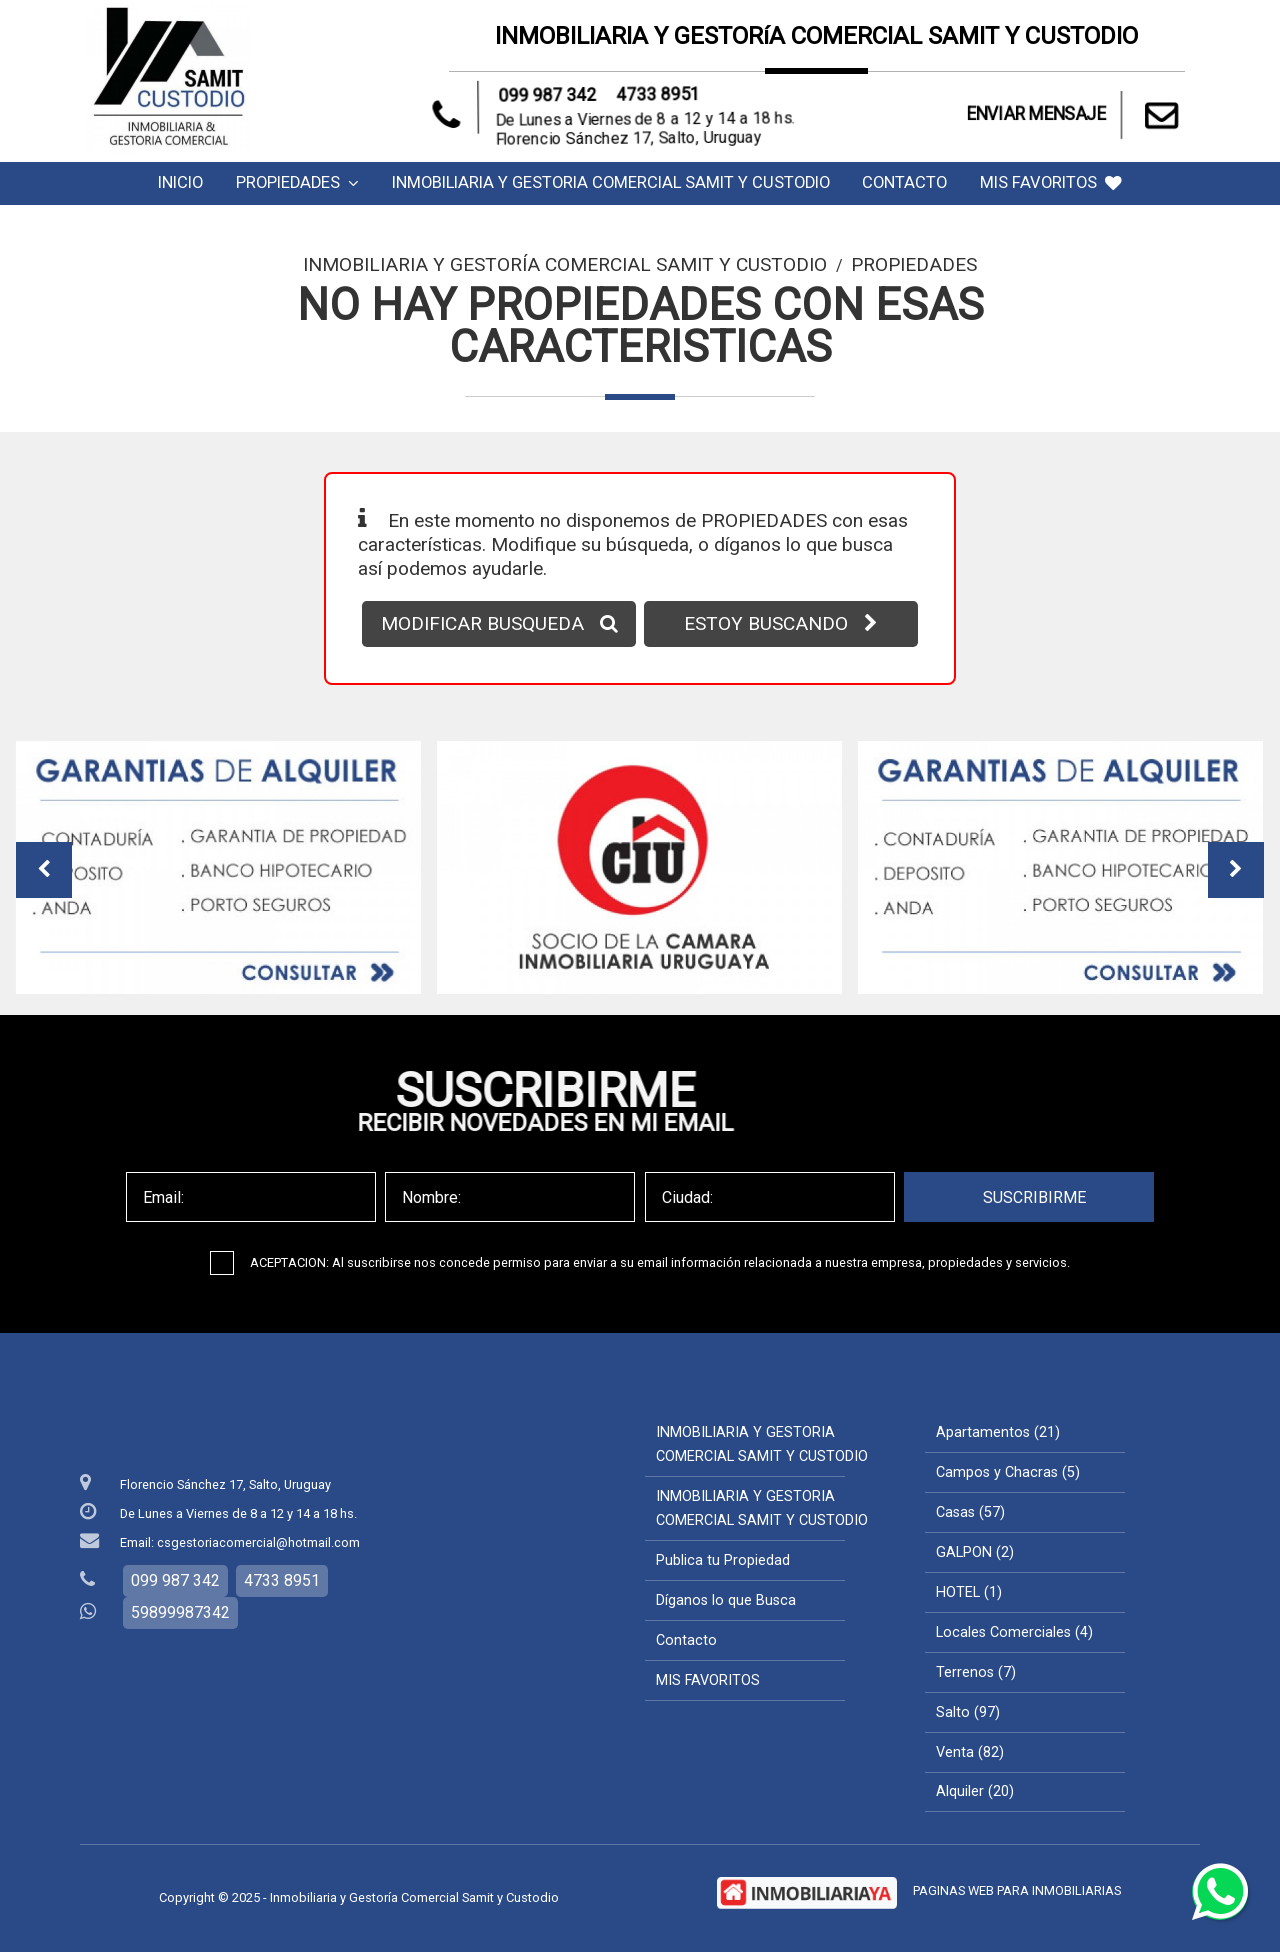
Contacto (904, 182)
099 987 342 (558, 100)
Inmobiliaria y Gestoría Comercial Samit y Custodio (565, 264)
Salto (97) (968, 1712)
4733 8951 (649, 96)
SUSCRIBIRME (1034, 1197)
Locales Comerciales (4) (1014, 1632)
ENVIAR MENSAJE (1075, 115)
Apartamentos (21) (998, 1432)
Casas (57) (970, 1512)
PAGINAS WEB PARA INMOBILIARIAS (1017, 1890)
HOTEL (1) (969, 1592)
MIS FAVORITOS (1051, 182)
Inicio (180, 182)
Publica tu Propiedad (723, 1560)
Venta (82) (970, 1752)
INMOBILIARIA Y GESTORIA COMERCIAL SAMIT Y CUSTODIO (611, 182)
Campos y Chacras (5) (1008, 1472)
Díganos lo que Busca (726, 1600)
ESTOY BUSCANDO (781, 623)
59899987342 (180, 1612)
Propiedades (297, 182)
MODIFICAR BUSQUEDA (499, 623)
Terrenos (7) (976, 1672)
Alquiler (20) (975, 1791)
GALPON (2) (975, 1552)
